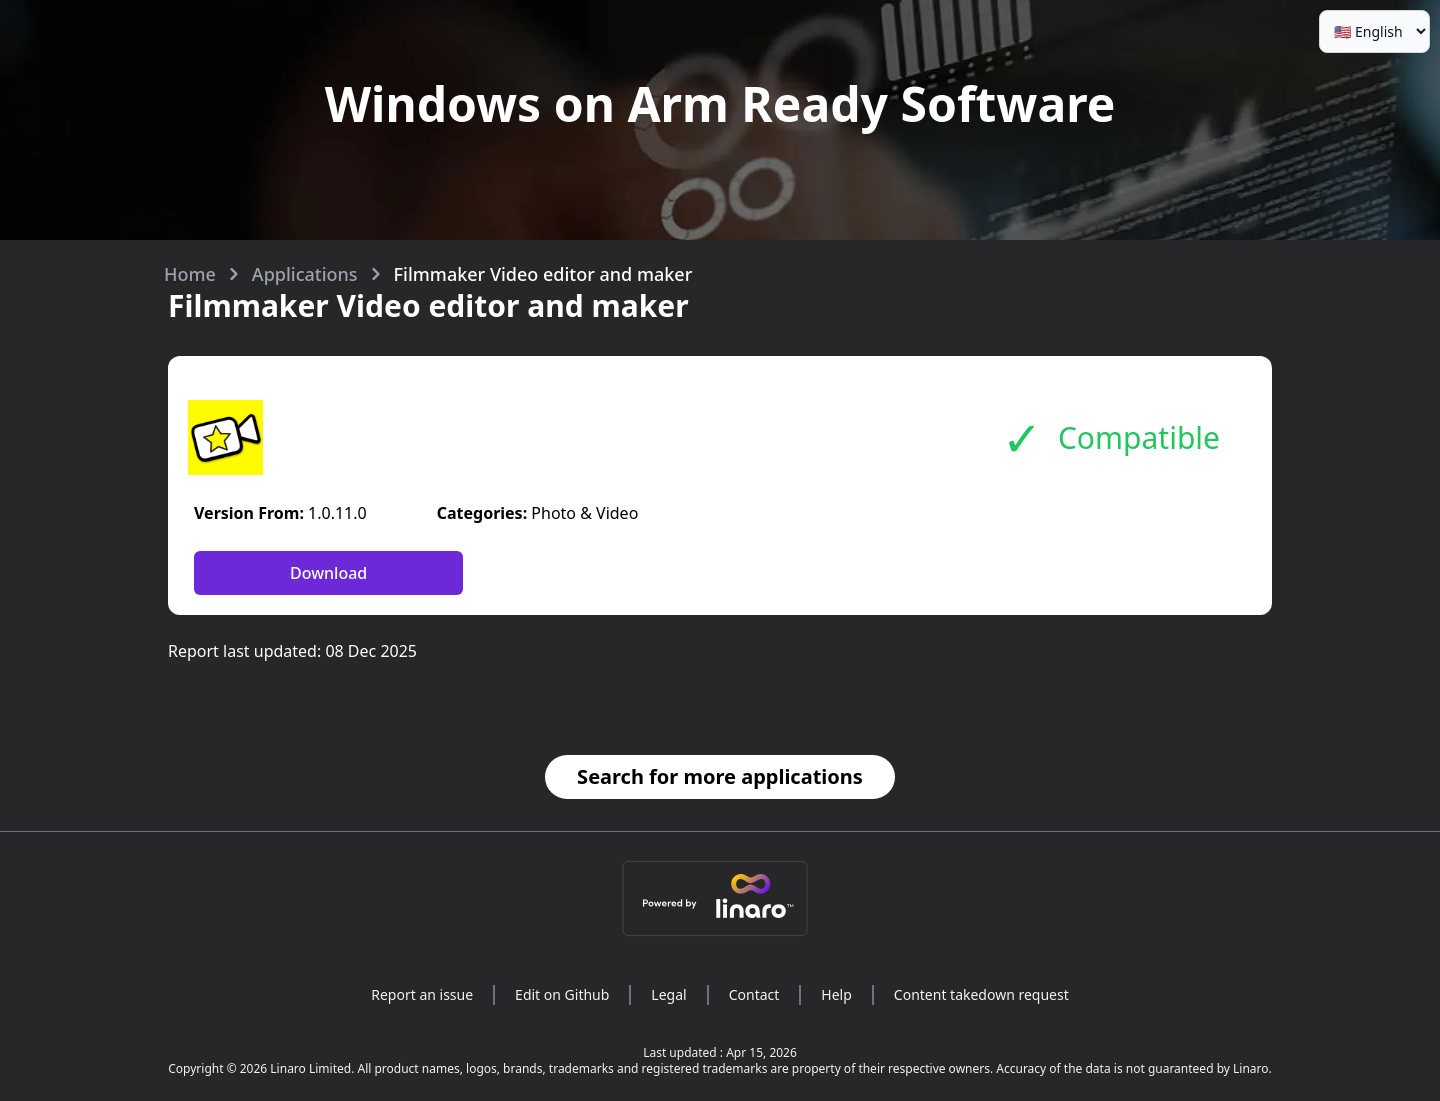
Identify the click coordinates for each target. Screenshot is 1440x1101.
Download (328, 573)
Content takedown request (981, 994)
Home (190, 274)
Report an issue (422, 994)
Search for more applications (720, 776)
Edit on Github (562, 994)
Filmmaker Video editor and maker (543, 274)
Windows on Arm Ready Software (720, 103)
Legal (668, 994)
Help (836, 994)
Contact (754, 994)
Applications (305, 274)
